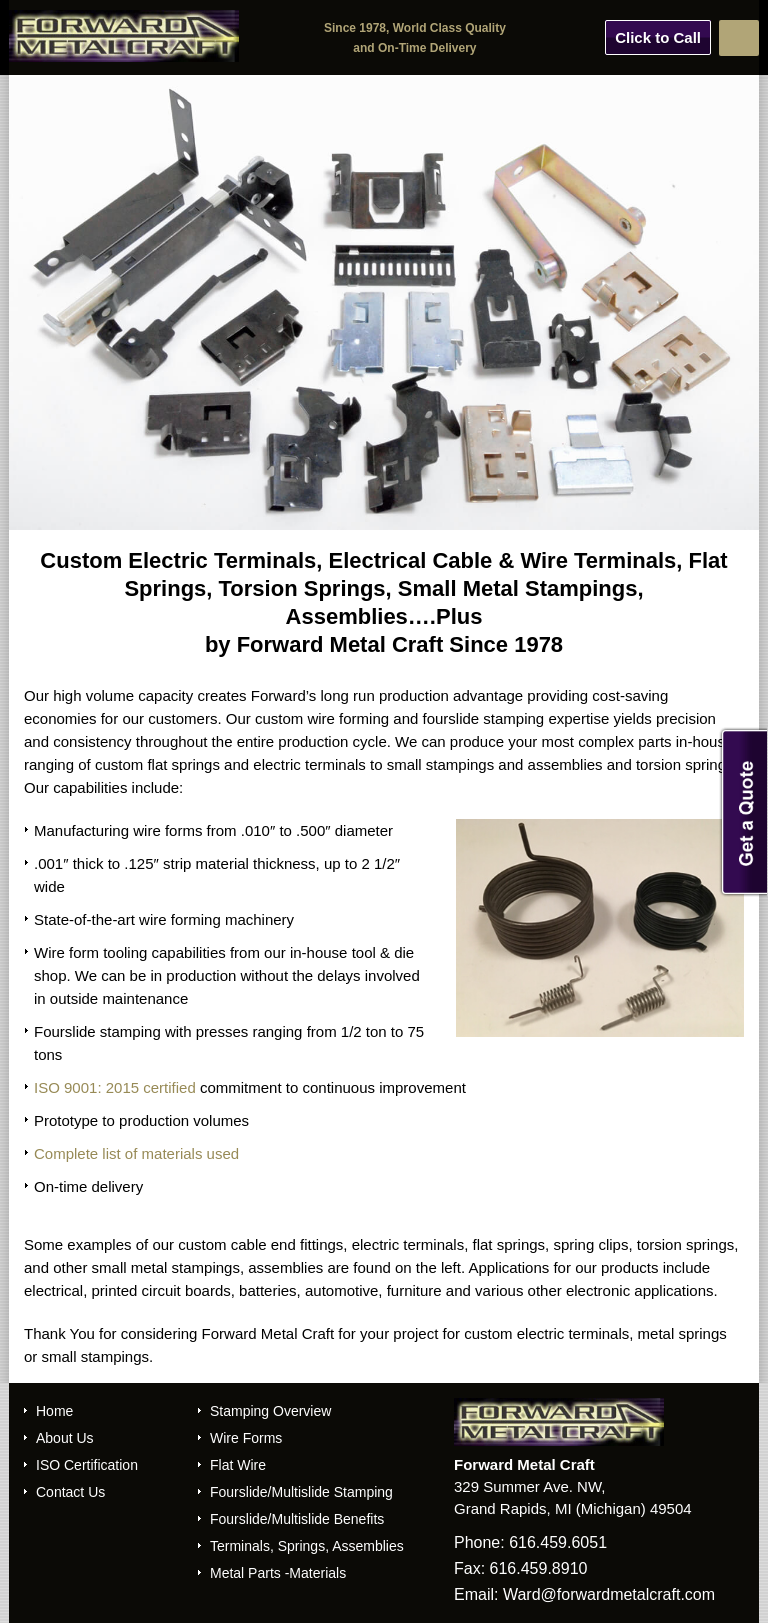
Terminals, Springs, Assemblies (307, 1546)
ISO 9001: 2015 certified (115, 1087)
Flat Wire (238, 1465)
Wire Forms (246, 1438)
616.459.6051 (558, 1542)
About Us (65, 1438)
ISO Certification (87, 1465)
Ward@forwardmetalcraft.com (609, 1594)
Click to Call (658, 37)
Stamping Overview (270, 1411)
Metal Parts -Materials (278, 1573)
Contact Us (70, 1492)
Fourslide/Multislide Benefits (297, 1519)
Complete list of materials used (136, 1153)
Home (54, 1411)
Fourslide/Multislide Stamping (301, 1492)
